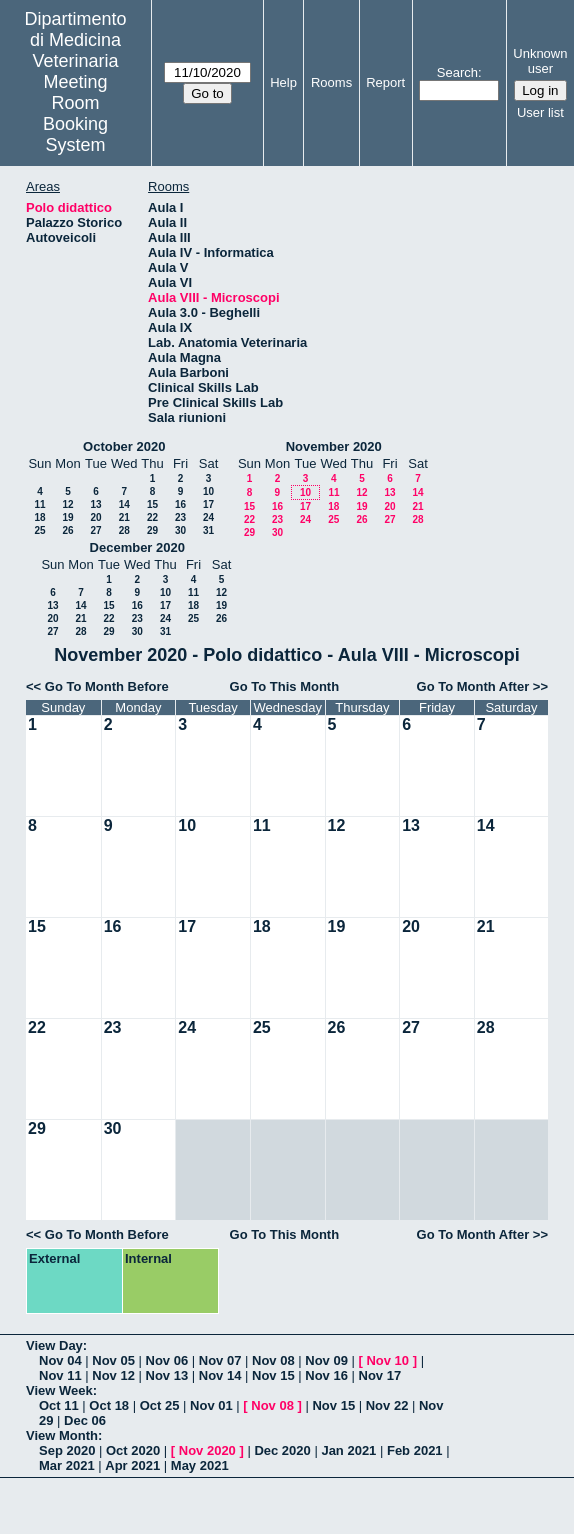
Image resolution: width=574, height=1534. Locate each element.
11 (39, 504)
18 (39, 517)
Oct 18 (109, 1405)
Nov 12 (113, 1375)
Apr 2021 (132, 1465)
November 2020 (334, 446)
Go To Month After (473, 686)
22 (152, 517)
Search (457, 72)
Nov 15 (273, 1375)
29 (152, 530)
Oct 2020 (133, 1450)
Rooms (331, 82)
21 (124, 517)
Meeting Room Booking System (75, 113)
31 (208, 530)
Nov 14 (220, 1375)
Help (283, 82)
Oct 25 (160, 1405)
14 (124, 504)
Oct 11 (59, 1405)
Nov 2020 (207, 1450)
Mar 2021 (67, 1465)
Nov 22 (387, 1405)
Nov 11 (60, 1375)
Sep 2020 (67, 1450)
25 (39, 530)
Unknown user (540, 61)
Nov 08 (273, 1360)
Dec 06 (85, 1420)
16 (180, 504)
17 (208, 504)
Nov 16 (326, 1375)
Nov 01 (211, 1405)
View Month (62, 1435)
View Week (59, 1390)
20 (95, 517)
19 (67, 517)
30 (180, 530)
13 (95, 504)
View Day (54, 1345)
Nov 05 (113, 1360)
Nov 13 (167, 1375)
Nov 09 (326, 1360)
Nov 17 (380, 1375)
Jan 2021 (348, 1450)
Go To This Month (285, 686)
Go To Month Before (107, 686)
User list (540, 112)
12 (67, 504)
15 (152, 504)
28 (124, 530)
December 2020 (137, 547)
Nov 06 (167, 1360)
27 (95, 530)
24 (208, 517)
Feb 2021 (415, 1450)
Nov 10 (387, 1360)
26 (67, 530)
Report (385, 82)
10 (208, 491)
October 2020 (124, 446)
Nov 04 (60, 1360)
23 (180, 517)
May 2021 (200, 1465)
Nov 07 (220, 1360)
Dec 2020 (282, 1450)
